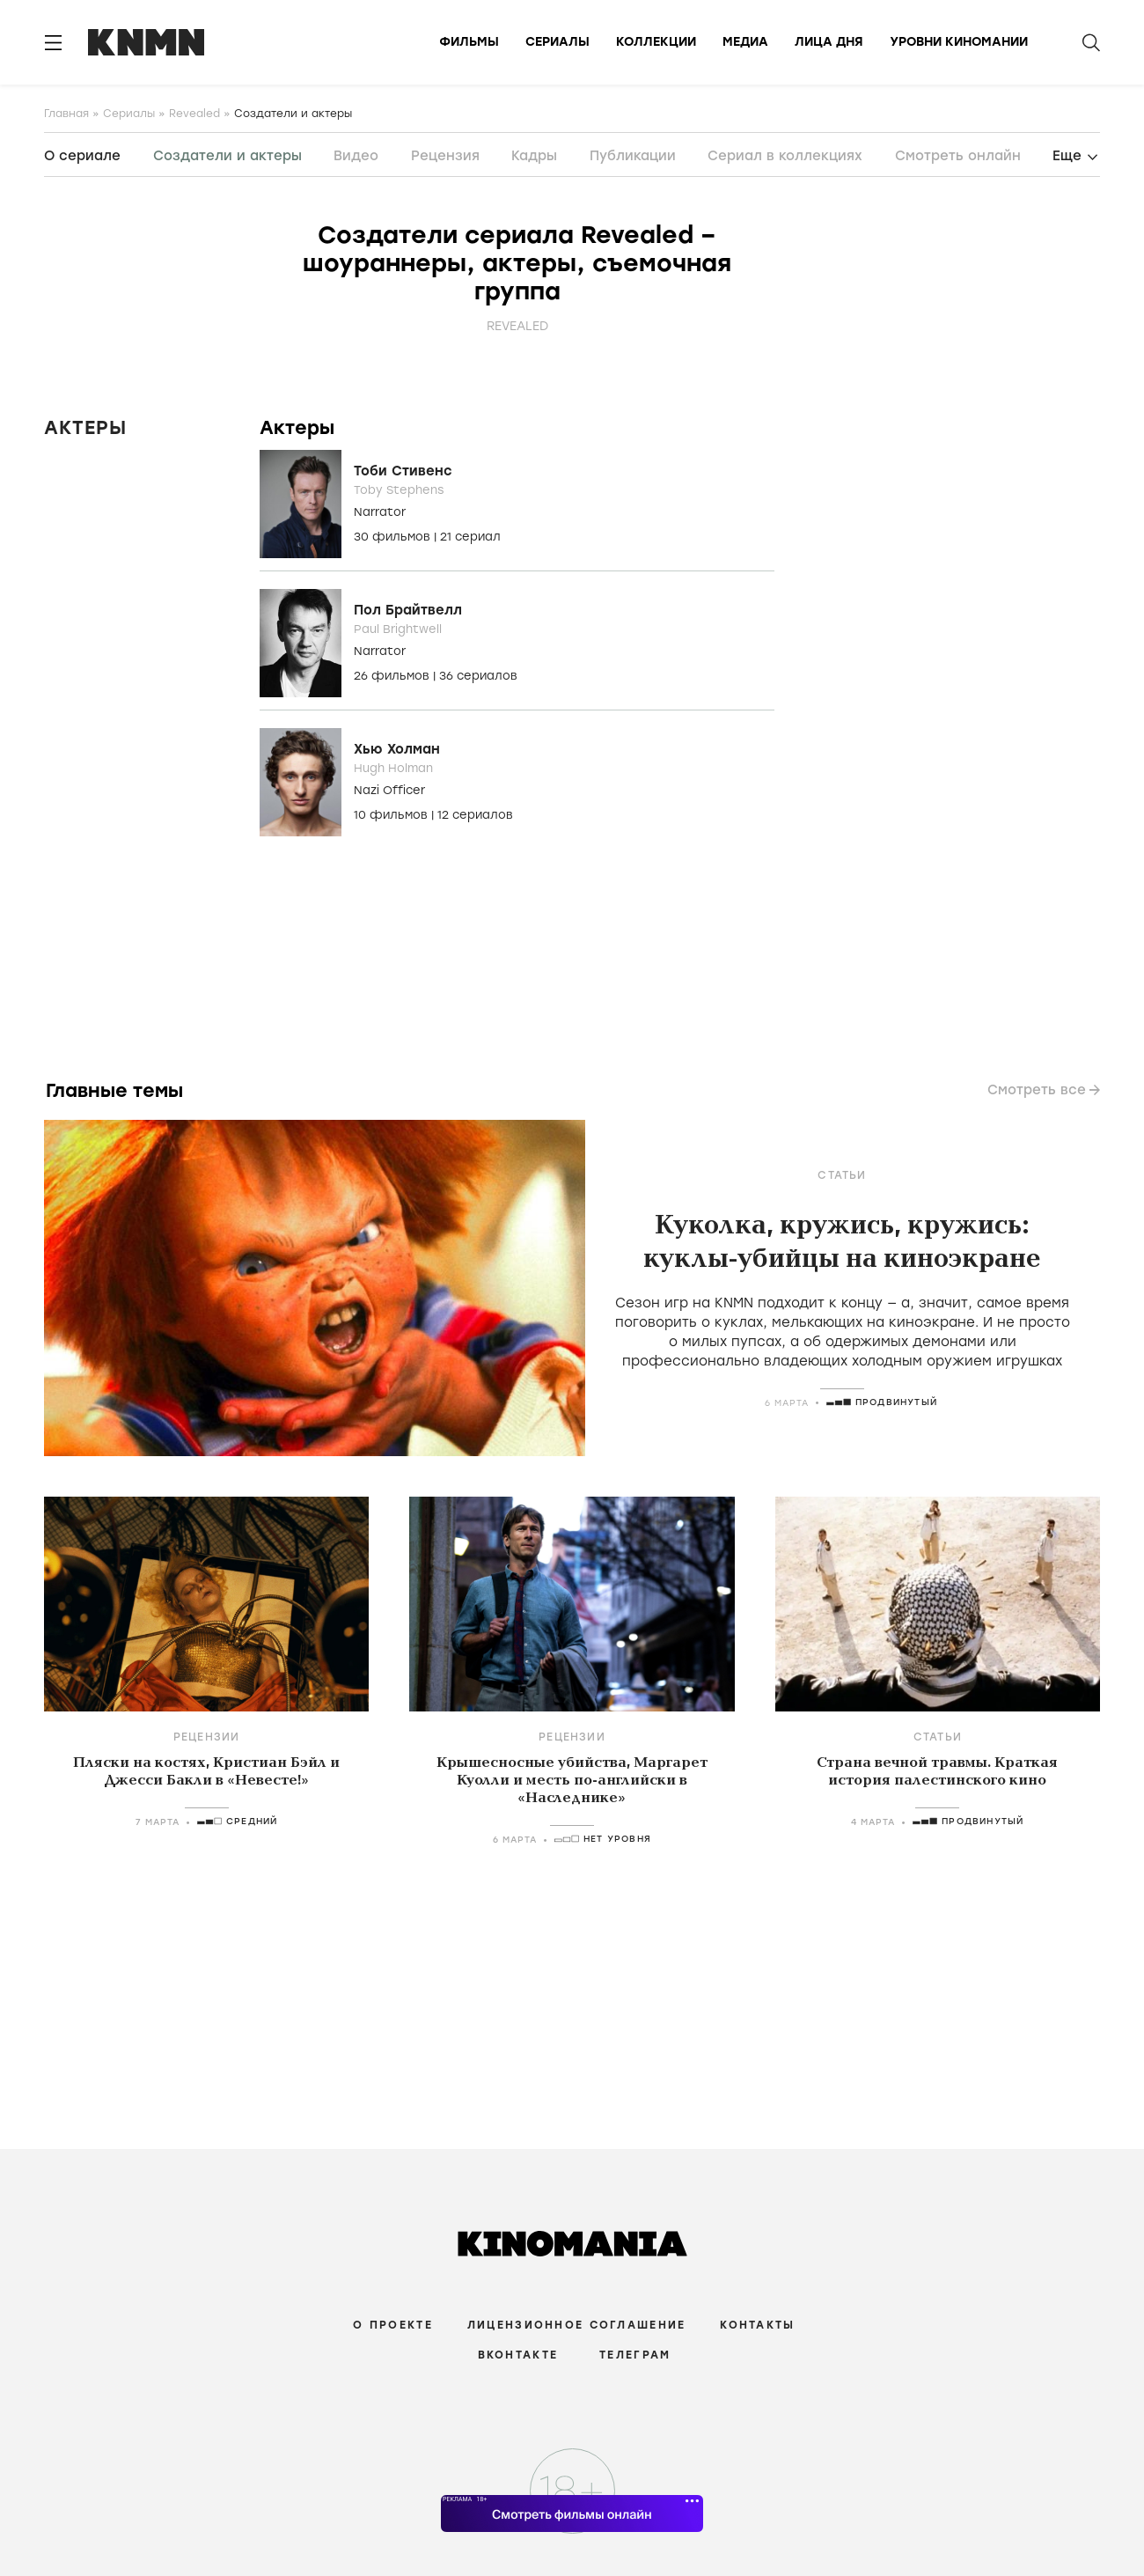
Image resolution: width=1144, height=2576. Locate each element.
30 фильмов (394, 536)
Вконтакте (518, 2355)
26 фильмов (393, 675)
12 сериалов (475, 814)
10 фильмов (392, 814)
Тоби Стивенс (403, 471)
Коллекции (656, 41)
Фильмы (469, 41)
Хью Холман (397, 749)
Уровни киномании (959, 41)
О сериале (82, 156)
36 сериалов (478, 675)
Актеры (85, 427)
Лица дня (829, 41)
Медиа (745, 41)
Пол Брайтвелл (408, 610)
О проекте (393, 2325)
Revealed (194, 113)
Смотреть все (1036, 1090)
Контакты (757, 2325)
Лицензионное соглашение (576, 2325)
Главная (66, 113)
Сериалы (557, 41)
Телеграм (635, 2355)
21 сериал (470, 536)
